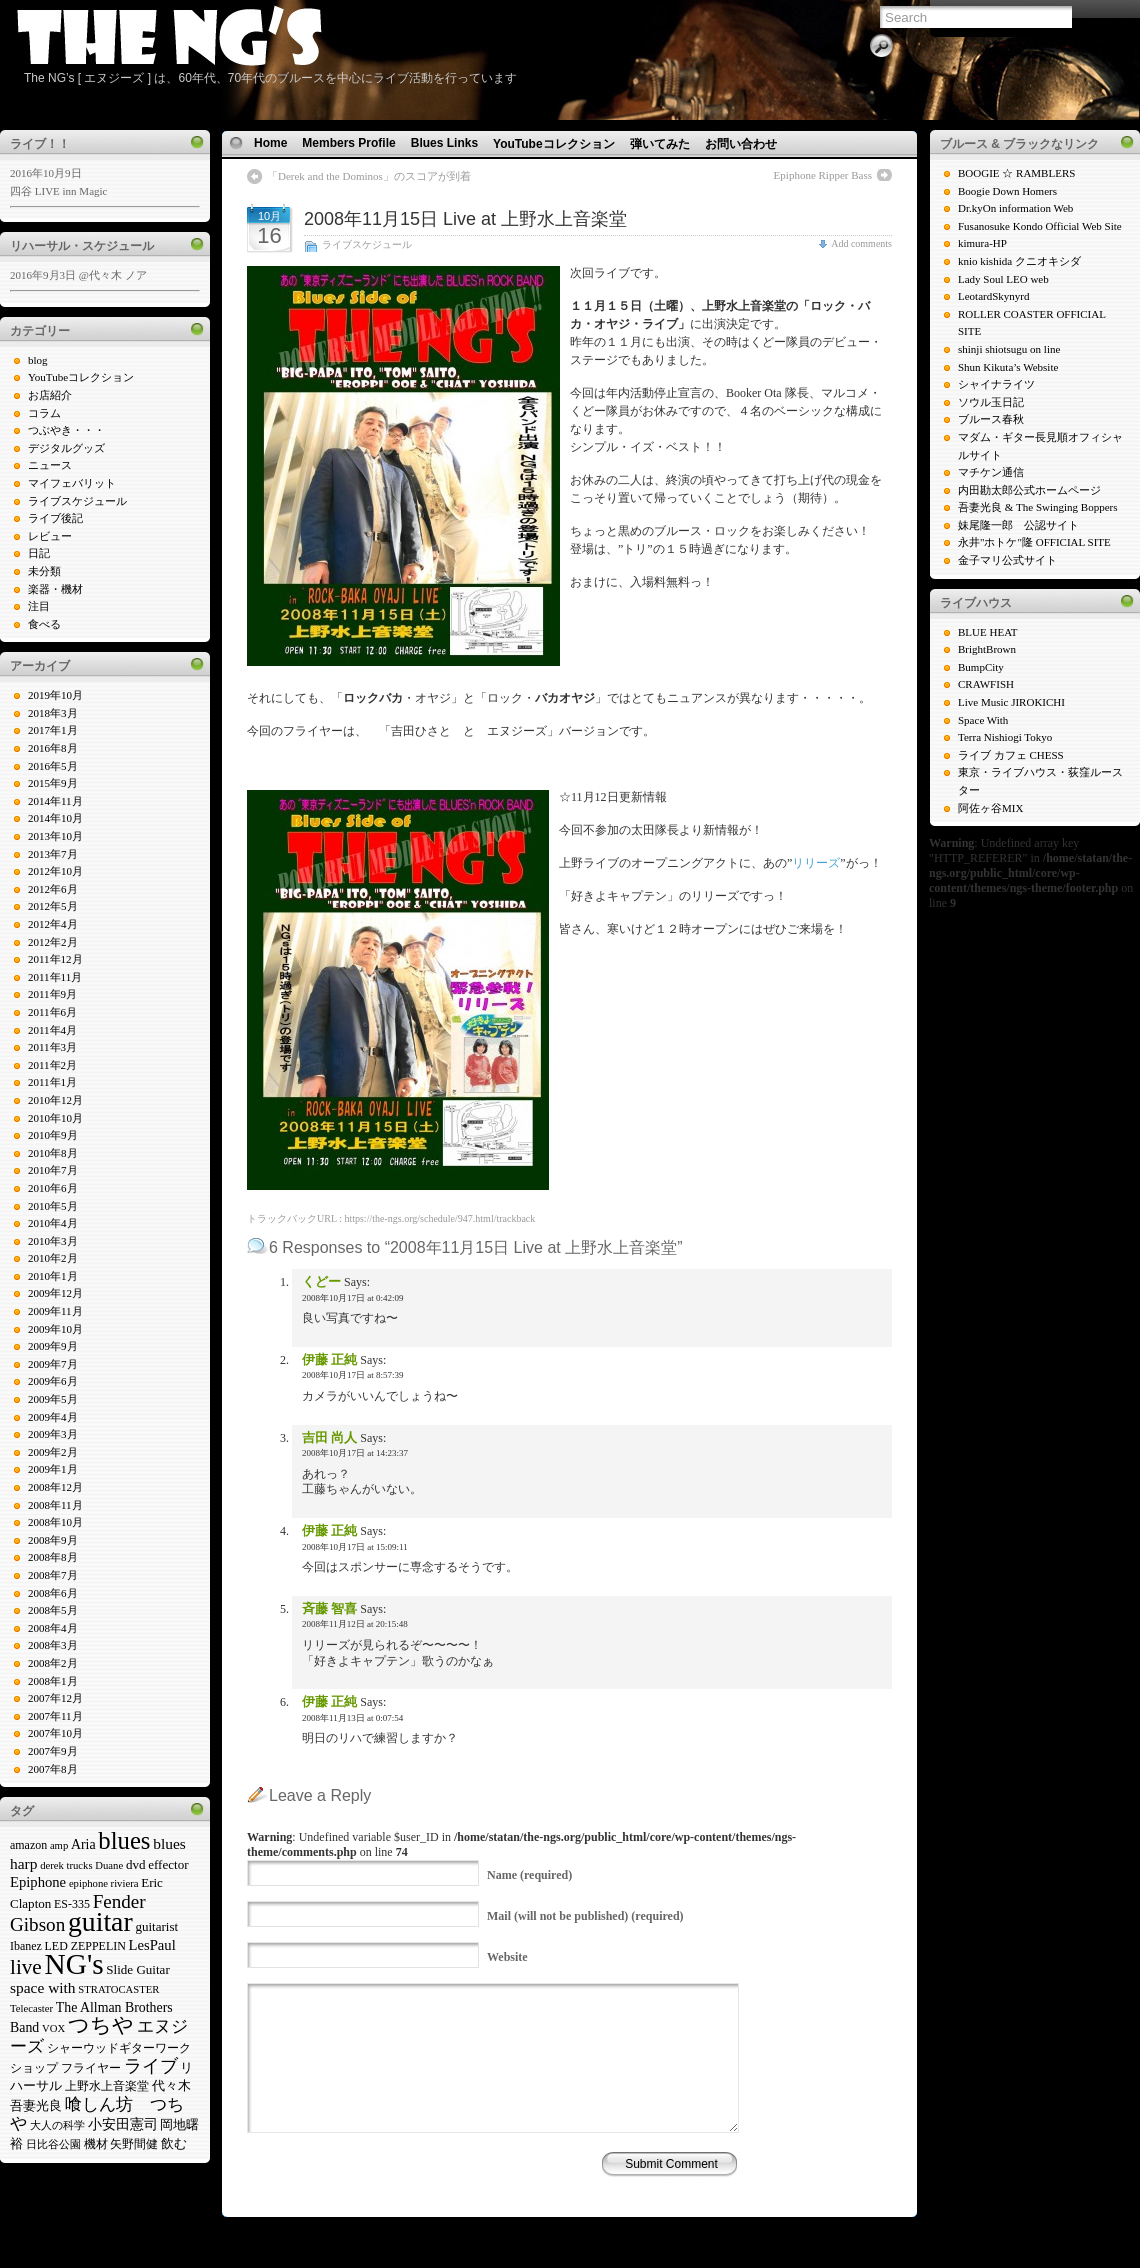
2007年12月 (55, 1698)
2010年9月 (53, 1135)
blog (38, 360)
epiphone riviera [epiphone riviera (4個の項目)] (104, 1883)
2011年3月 (52, 1047)
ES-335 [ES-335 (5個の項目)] (72, 1904)
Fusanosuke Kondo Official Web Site (1040, 226)
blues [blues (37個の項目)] (124, 1840)
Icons (564, 2222)
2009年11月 (55, 1311)
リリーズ (816, 863)
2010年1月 (53, 1276)
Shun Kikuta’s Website (1008, 367)
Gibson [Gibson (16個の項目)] (37, 1924)
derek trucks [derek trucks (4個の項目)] (66, 1865)
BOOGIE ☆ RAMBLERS (1016, 173)
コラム (44, 413)
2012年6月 (53, 889)
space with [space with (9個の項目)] (43, 1987)
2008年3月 (53, 1645)
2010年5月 (53, 1206)
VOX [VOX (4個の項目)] (53, 2028)
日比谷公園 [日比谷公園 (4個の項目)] (53, 2144)
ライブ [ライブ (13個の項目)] (151, 2066)
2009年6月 (53, 1381)
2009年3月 (53, 1434)
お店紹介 (50, 395)
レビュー (50, 536)
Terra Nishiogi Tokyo (1005, 737)
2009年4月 (53, 1417)
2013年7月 (53, 854)
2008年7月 (53, 1575)
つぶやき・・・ (66, 430)
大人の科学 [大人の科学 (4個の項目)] (57, 2125)
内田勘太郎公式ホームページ (1029, 490)
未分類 (44, 571)
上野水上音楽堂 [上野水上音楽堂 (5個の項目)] (107, 2086)
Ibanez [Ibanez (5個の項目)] (26, 1946)
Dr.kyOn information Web (1015, 208)
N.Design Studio (617, 2222)
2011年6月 (52, 1012)
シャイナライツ (996, 384)
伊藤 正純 (329, 1359)
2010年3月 (53, 1241)
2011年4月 (52, 1030)
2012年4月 (53, 924)
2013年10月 (55, 836)
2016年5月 (53, 766)
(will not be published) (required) (585, 1916)
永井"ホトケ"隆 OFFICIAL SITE (1034, 542)
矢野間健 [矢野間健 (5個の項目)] (134, 2144)
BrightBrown (987, 649)
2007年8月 (53, 1769)
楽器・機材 (55, 589)
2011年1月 (52, 1082)
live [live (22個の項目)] (26, 1967)
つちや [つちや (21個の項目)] (101, 2025)
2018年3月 (53, 713)
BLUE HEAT (988, 632)
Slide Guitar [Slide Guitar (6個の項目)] (137, 1969)
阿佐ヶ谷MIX (990, 808)
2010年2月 (53, 1258)
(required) (529, 1875)
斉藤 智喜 (329, 1608)
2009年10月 (55, 1329)
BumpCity (981, 667)
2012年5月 (53, 906)
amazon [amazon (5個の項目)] (28, 1845)
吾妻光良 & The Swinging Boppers (1038, 507)
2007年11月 (55, 1716)
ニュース (50, 465)
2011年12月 (55, 959)
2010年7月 (53, 1170)
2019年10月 (55, 695)
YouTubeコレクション (81, 377)
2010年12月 (55, 1100)
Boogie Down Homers (1007, 191)
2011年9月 (52, 994)
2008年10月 (55, 1522)
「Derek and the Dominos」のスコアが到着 (369, 176)
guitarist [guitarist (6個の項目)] (156, 1926)
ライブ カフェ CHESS (1011, 755)
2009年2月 (53, 1452)
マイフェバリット (72, 483)
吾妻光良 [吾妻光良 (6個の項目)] (36, 2105)
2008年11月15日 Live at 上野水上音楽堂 (465, 219)
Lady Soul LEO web (1003, 279)
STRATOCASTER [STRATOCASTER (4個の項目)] (118, 1989)
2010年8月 (53, 1153)
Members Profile (348, 143)
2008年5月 (53, 1610)
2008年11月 (55, 1505)
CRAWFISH (986, 684)
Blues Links (444, 143)
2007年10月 (55, 1733)
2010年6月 (53, 1188)
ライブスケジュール (77, 501)
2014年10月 (55, 818)
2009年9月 (53, 1346)
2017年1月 (53, 730)
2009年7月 (53, 1364)
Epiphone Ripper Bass (823, 175)
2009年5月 (53, 1399)
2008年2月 (53, 1663)
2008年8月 (53, 1557)
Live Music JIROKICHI (1011, 702)
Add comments (861, 243)
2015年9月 (53, 783)
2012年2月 (53, 942)
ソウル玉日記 (991, 402)
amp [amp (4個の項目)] (59, 1845)
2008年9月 (53, 1540)
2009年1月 (53, 1469)
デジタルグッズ (66, 448)
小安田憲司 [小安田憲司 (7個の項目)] (123, 2124)
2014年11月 (55, 801)
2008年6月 (53, 1593)
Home (270, 143)
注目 (39, 606)
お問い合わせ (741, 144)
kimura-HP (982, 243)
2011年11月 (55, 977)
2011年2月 (52, 1065)
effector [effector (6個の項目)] (168, 1864)
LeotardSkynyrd (993, 296)
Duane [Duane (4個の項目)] (109, 1865)
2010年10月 (55, 1118)
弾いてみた (660, 144)
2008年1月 (53, 1681)
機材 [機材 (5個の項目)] (96, 2144)
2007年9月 (53, 1751)
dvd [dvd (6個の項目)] (136, 1864)
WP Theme (522, 2222)
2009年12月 (55, 1293)
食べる (44, 624)
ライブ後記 (55, 518)
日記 (39, 553)
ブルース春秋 (991, 419)
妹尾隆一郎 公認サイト (1018, 525)
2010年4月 (53, 1223)
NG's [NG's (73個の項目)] (74, 1964)
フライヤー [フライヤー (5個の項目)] (91, 2068)
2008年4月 (53, 1628)
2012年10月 (55, 871)
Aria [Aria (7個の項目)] (83, 1844)
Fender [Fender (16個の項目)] (119, 1901)
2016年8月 (53, 748)
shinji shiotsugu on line (1009, 349)
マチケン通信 (991, 472)
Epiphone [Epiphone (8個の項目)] (38, 1882)
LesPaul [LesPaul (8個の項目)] (152, 1945)
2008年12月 (55, 1487)
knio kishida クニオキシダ (1019, 261)
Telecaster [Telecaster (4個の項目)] (31, 2008)
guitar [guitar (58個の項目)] (100, 1921)
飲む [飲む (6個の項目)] (174, 2143)
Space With (983, 720)
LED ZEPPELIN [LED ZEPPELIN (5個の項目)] (85, 1946)
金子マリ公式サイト (1007, 560)
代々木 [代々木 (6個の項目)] (171, 2085)
